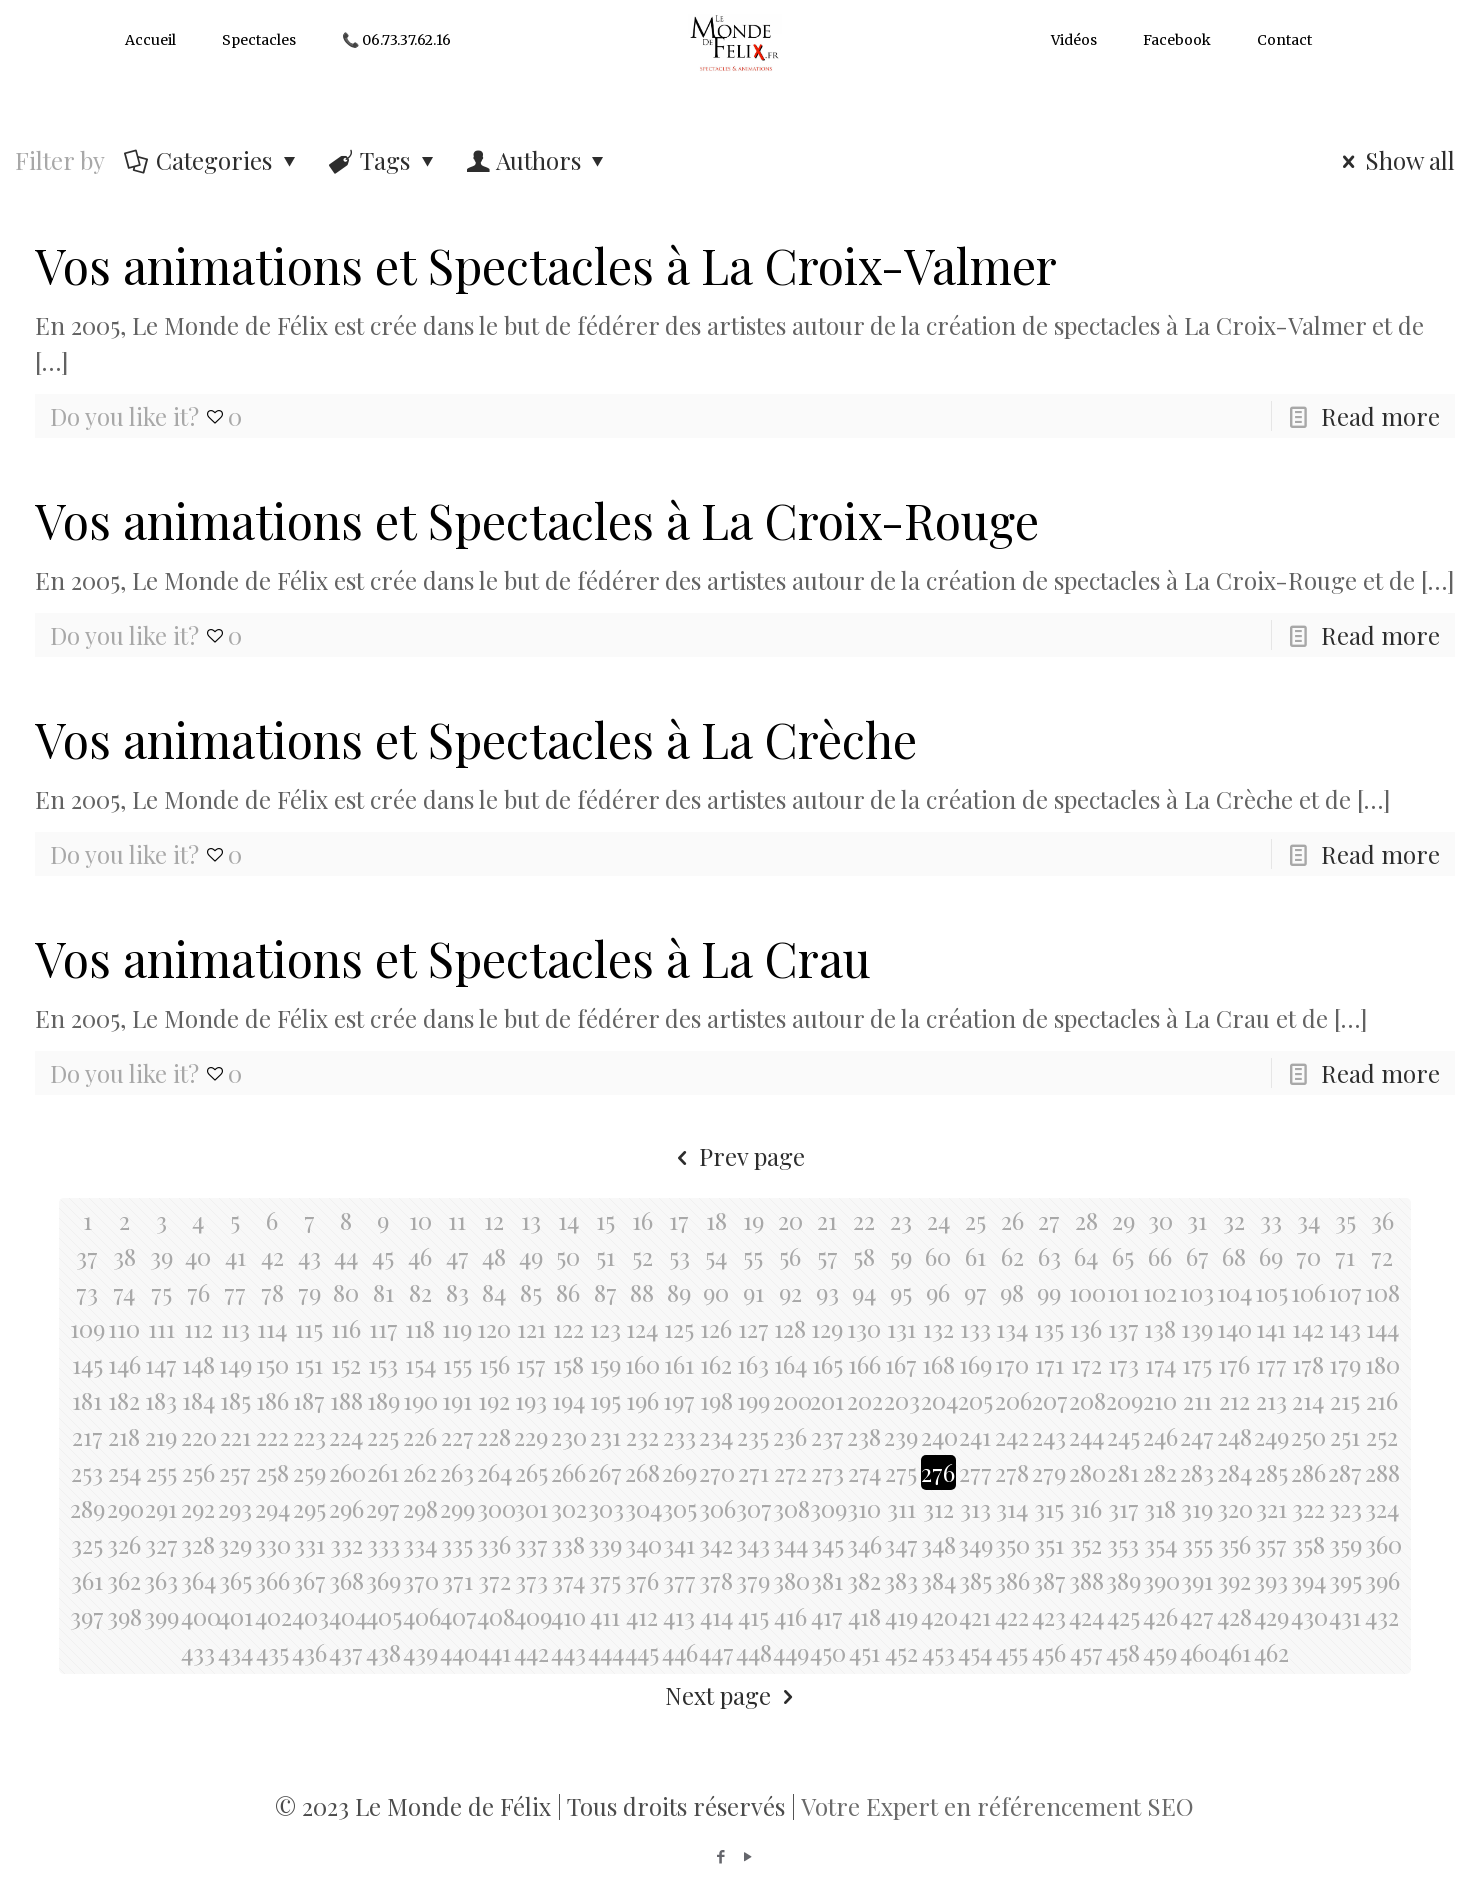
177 (1271, 1364)
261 (383, 1472)
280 (1086, 1472)
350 (1012, 1544)
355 (1197, 1544)
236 (790, 1436)
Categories (213, 160)
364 (198, 1580)
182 (124, 1400)
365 (235, 1580)
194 (568, 1400)
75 (161, 1292)
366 (272, 1580)
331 (309, 1544)
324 (1382, 1508)
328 (198, 1544)
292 (198, 1508)
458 (1123, 1652)
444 (605, 1652)
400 (198, 1616)
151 (309, 1364)
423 (1049, 1616)
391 (1197, 1580)
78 (272, 1292)
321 (1271, 1508)
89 (679, 1292)
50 (568, 1256)
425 (1123, 1616)
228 (494, 1436)
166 (864, 1364)
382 (864, 1580)
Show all (1394, 160)
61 (975, 1256)
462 (1271, 1652)
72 (1382, 1256)
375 (605, 1580)
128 (790, 1328)
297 (383, 1508)
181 (87, 1400)
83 (457, 1292)
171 (1049, 1364)
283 (1197, 1472)
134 (1012, 1328)
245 (1123, 1436)
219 (161, 1436)
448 (753, 1652)
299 (457, 1508)
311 (901, 1508)
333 (383, 1544)
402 (272, 1616)
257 (235, 1472)
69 (1271, 1256)
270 (716, 1472)
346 (864, 1544)
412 (642, 1616)
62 (1012, 1256)
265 (531, 1472)
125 (679, 1328)
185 (235, 1400)
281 (1123, 1472)
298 (420, 1508)
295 (309, 1508)
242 (1012, 1436)
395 (1345, 1580)
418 (864, 1616)
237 (827, 1436)
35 (1345, 1220)
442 (531, 1652)
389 (1123, 1580)
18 (716, 1220)
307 (753, 1508)
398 (124, 1616)
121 (531, 1328)
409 (531, 1616)
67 (1197, 1256)
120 (494, 1328)
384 (938, 1580)
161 (679, 1364)
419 (901, 1616)
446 (679, 1652)
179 (1345, 1364)
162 (716, 1364)
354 (1160, 1544)
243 (1049, 1436)
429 (1271, 1616)
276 (938, 1472)
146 (124, 1364)
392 (1234, 1580)
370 (420, 1580)
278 (1012, 1472)
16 (642, 1220)
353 (1123, 1544)
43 (309, 1256)
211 (1197, 1400)
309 (827, 1508)
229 (531, 1436)
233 (679, 1436)
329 (235, 1544)
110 (124, 1328)
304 (642, 1508)
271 (753, 1472)
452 (901, 1652)
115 (309, 1328)
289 (87, 1508)
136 (1086, 1328)
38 (124, 1256)
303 (605, 1508)
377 (679, 1580)
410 (568, 1616)
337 (531, 1544)
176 (1234, 1364)
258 (272, 1472)
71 (1345, 1256)
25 (975, 1220)
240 (938, 1436)
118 (420, 1328)
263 (457, 1472)
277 (975, 1472)
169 (975, 1364)
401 (235, 1616)
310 (864, 1508)
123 (605, 1328)
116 (346, 1328)
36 (1382, 1220)
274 (864, 1472)
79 (309, 1292)
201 (827, 1400)
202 (864, 1400)
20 (790, 1220)
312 (938, 1508)
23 (901, 1220)
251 (1345, 1436)
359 (1345, 1544)
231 (605, 1436)
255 (161, 1472)
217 (87, 1436)
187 (309, 1400)
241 (975, 1436)
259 (309, 1472)
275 (901, 1472)
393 (1271, 1580)
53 (679, 1256)
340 (642, 1544)
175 (1197, 1364)
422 (1012, 1616)
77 (235, 1292)
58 (864, 1256)
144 (1382, 1328)
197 (679, 1400)
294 (272, 1508)
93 (827, 1292)
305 (679, 1508)
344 (790, 1544)
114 (272, 1328)
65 (1123, 1256)
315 (1049, 1508)
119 (457, 1328)
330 (272, 1544)
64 (1086, 1256)
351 (1049, 1544)
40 (198, 1256)
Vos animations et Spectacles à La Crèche (476, 739)
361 (87, 1580)
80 (346, 1292)
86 (568, 1292)
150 (272, 1364)
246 (1160, 1436)
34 (1308, 1220)
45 (383, 1256)
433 (198, 1652)
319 (1197, 1508)
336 (494, 1544)
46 (420, 1256)
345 (827, 1544)
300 (494, 1508)
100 (1086, 1292)
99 (1049, 1292)
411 (605, 1616)
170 (1012, 1364)
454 (975, 1652)
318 (1160, 1508)
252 (1382, 1436)
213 (1271, 1400)
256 (198, 1472)
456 (1049, 1652)
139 (1197, 1328)
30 (1160, 1220)
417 (827, 1616)
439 (420, 1652)
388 (1086, 1580)
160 (642, 1364)
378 (716, 1580)
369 (383, 1580)
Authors (538, 160)
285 (1271, 1472)
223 (309, 1436)
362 (124, 1580)
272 (790, 1472)
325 (87, 1544)
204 (938, 1400)
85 (531, 1292)
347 (901, 1544)
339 (605, 1544)
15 (605, 1220)
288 (1382, 1472)
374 (568, 1580)
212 (1234, 1400)
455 (1012, 1652)
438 (383, 1652)
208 (1086, 1400)
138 (1160, 1328)
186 (272, 1400)
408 (494, 1616)
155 (457, 1364)
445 (642, 1652)
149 (235, 1364)
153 (383, 1364)
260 (346, 1472)
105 (1271, 1292)
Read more (1380, 416)
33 (1271, 1220)
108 (1382, 1292)
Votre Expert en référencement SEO (997, 1806)
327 (161, 1544)
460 (1197, 1652)
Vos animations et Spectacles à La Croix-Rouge (537, 520)
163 (753, 1364)
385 (975, 1580)
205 (975, 1400)
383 (901, 1580)
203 (901, 1400)
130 (864, 1328)
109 (87, 1328)
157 (531, 1364)
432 (1382, 1616)
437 (346, 1652)
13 (531, 1220)
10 (420, 1220)
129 (827, 1328)
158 (568, 1364)
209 (1123, 1400)
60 (938, 1256)
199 (753, 1400)
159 (605, 1364)
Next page (735, 1695)
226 (420, 1436)
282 (1160, 1472)
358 (1308, 1544)
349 (975, 1544)
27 (1049, 1220)
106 (1308, 1292)
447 (716, 1652)
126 (716, 1328)
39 (161, 1256)
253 (87, 1472)
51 (605, 1256)
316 (1086, 1508)
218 (124, 1436)
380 (790, 1580)
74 (124, 1292)
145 (87, 1364)
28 (1086, 1220)
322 (1308, 1508)
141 (1271, 1328)
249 (1271, 1436)
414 (716, 1616)
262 (420, 1472)
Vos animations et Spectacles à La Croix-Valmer (546, 265)
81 (383, 1292)
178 (1308, 1364)
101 (1123, 1292)
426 (1160, 1616)
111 (161, 1328)
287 (1345, 1472)
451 (864, 1652)
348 (938, 1544)
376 (642, 1580)
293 (235, 1508)
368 (346, 1580)
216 (1382, 1400)
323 (1345, 1508)
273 (827, 1472)
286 (1308, 1472)
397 (87, 1616)
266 (568, 1472)
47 (457, 1256)
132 (938, 1328)
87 (605, 1292)
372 (494, 1580)
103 (1197, 1292)
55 (753, 1256)
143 (1345, 1328)
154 (420, 1364)
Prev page (735, 1156)
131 (901, 1328)
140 (1234, 1328)
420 (938, 1616)
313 (975, 1508)
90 (716, 1292)
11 (457, 1220)
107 (1345, 1292)
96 (938, 1292)
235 (753, 1436)
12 (494, 1220)
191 (457, 1400)
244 (1086, 1436)
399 (161, 1616)
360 (1382, 1544)
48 (494, 1256)
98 (1012, 1292)
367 (309, 1580)
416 (790, 1616)
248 (1234, 1436)
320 (1234, 1508)
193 (531, 1400)
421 (975, 1616)
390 (1160, 1580)
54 (716, 1256)
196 (642, 1400)
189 (383, 1400)
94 (864, 1292)
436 (309, 1652)
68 (1234, 1256)
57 (827, 1256)
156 (494, 1364)
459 (1160, 1652)
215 (1345, 1400)
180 (1382, 1364)
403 (309, 1616)
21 (827, 1220)
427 (1197, 1616)
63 (1049, 1256)
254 (124, 1472)
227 (457, 1436)
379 (753, 1580)
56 (790, 1256)
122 (568, 1328)
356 (1234, 1544)
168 (938, 1364)
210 (1160, 1400)
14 (568, 1220)
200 (790, 1400)
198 (716, 1400)
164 (790, 1364)
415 (753, 1616)
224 (346, 1436)
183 (161, 1400)
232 (642, 1436)
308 (790, 1508)
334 (420, 1544)
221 (235, 1436)
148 (198, 1364)
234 (716, 1436)
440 (457, 1652)
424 (1086, 1616)
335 (457, 1544)
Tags (384, 160)
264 (494, 1472)
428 (1234, 1616)
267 (605, 1472)
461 (1234, 1652)
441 (494, 1652)
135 (1049, 1328)
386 (1012, 1580)
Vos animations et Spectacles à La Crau (453, 958)
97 (975, 1292)
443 (568, 1652)
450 (827, 1652)
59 (901, 1256)
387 (1049, 1580)
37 (87, 1256)
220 (198, 1436)
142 (1308, 1328)
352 (1086, 1544)
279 (1049, 1472)
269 (679, 1472)
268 (642, 1472)
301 (531, 1508)
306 (716, 1508)
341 (679, 1544)
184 (198, 1400)
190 (420, 1400)
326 (124, 1544)
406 (420, 1616)
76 (198, 1292)
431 (1345, 1616)
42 (272, 1256)
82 (420, 1292)
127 (753, 1328)
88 (642, 1292)
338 (568, 1544)
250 (1308, 1436)
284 (1234, 1472)
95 (901, 1292)
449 (790, 1652)
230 (568, 1436)
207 (1049, 1400)
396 (1382, 1580)
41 (235, 1256)
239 (901, 1436)
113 (235, 1328)
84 (494, 1292)
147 (161, 1364)
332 (346, 1544)
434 (235, 1652)
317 (1123, 1508)
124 (642, 1328)
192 (494, 1400)
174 (1160, 1364)
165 (827, 1364)
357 (1271, 1544)
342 (716, 1544)
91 (753, 1292)
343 (753, 1544)
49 (531, 1256)
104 (1234, 1292)
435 (272, 1652)
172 (1086, 1364)
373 (531, 1580)
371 (457, 1580)
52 (642, 1256)
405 (383, 1616)
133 (975, 1328)
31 (1197, 1220)
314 (1012, 1508)
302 (568, 1508)
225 (383, 1436)
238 (864, 1436)
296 (346, 1508)
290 (124, 1508)
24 (938, 1220)
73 (87, 1292)
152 (346, 1364)
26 (1012, 1220)
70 (1308, 1256)
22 (864, 1220)
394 (1308, 1580)
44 (346, 1256)
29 (1123, 1220)
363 (161, 1580)
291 (161, 1508)
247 (1197, 1436)
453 (938, 1652)
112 (198, 1328)
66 (1160, 1256)
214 (1308, 1400)
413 (679, 1616)
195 (605, 1400)
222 (272, 1436)
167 (901, 1364)
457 (1086, 1652)
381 (827, 1580)
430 (1308, 1616)
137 (1123, 1328)
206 (1012, 1400)
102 (1160, 1292)
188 (346, 1400)
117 (383, 1328)
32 (1234, 1220)
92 (790, 1292)
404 (346, 1616)
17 (679, 1220)
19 (753, 1220)
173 (1123, 1364)
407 (457, 1616)
